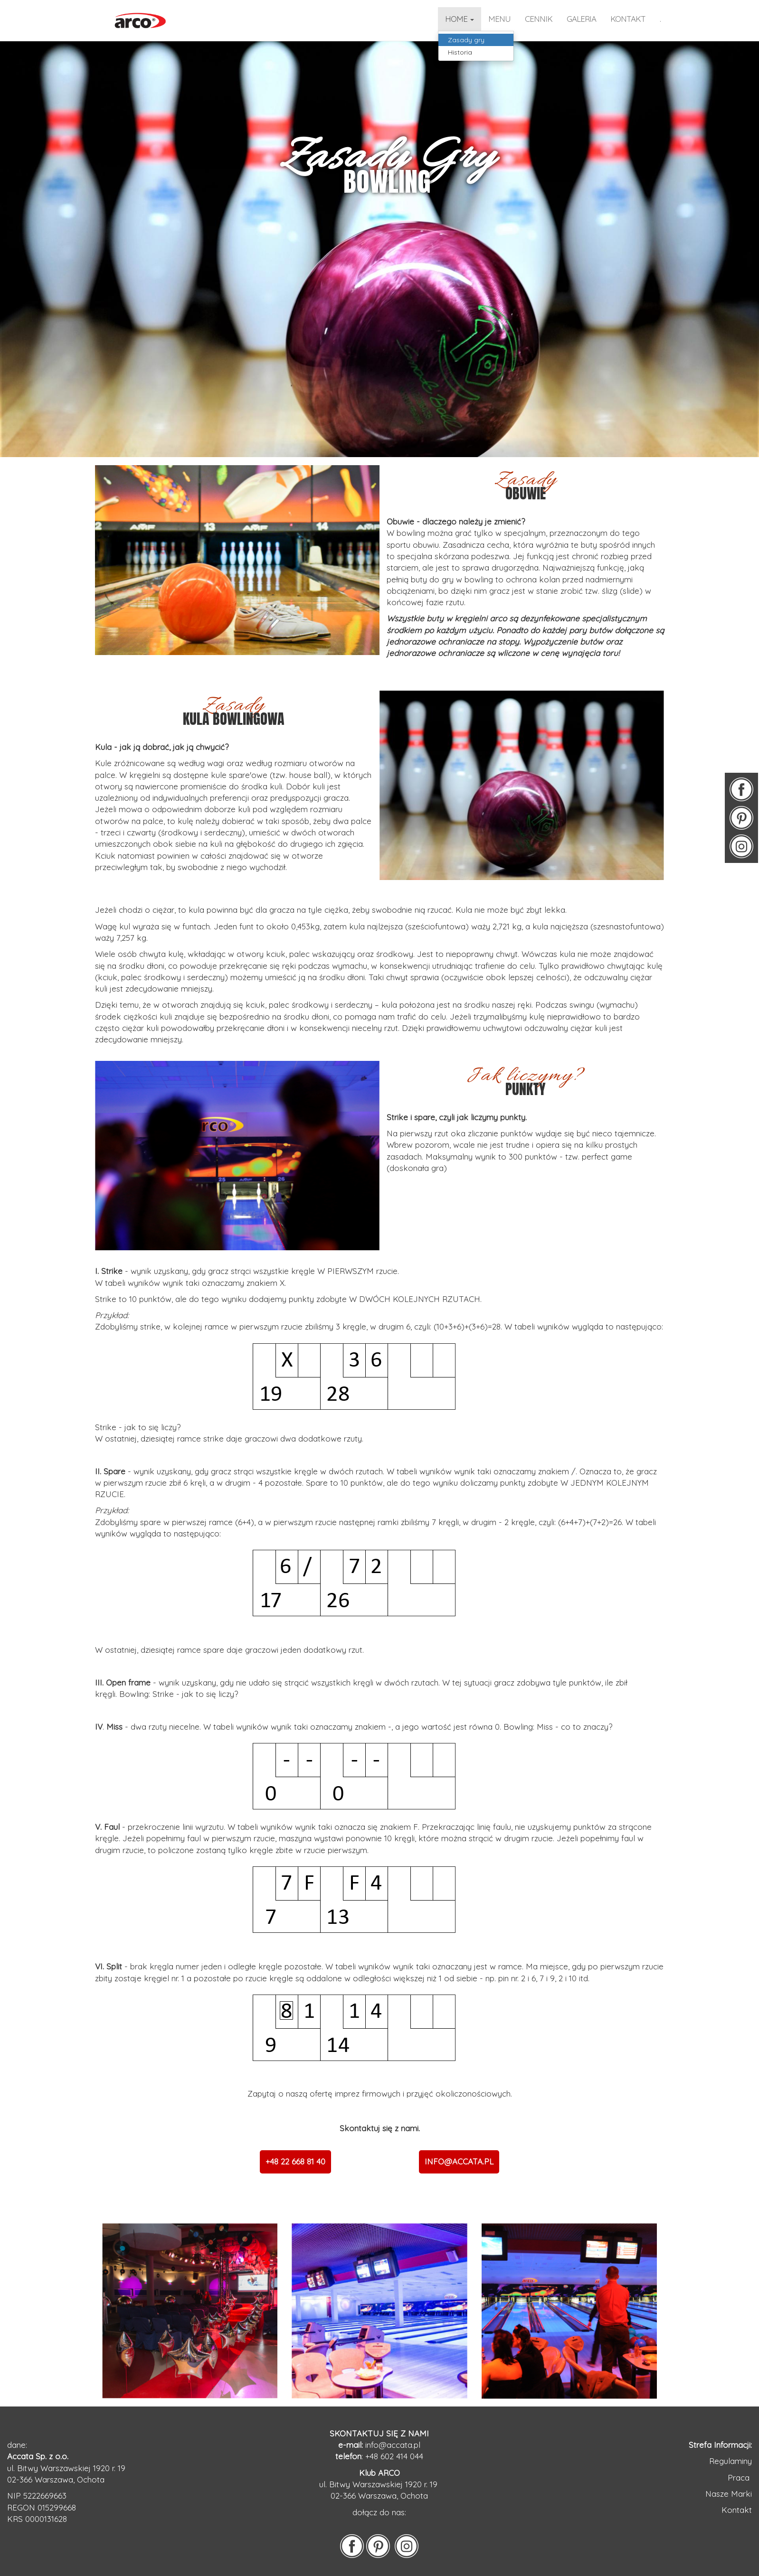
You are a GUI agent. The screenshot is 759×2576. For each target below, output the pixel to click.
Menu (499, 19)
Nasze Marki (728, 2494)
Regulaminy (730, 2461)
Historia (460, 52)
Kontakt (736, 2510)
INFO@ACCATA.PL (459, 2161)
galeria (581, 19)
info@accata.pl (392, 2445)
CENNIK (538, 19)
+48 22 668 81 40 (295, 2161)
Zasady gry (466, 40)
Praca (740, 2477)
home (459, 19)
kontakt (627, 19)
